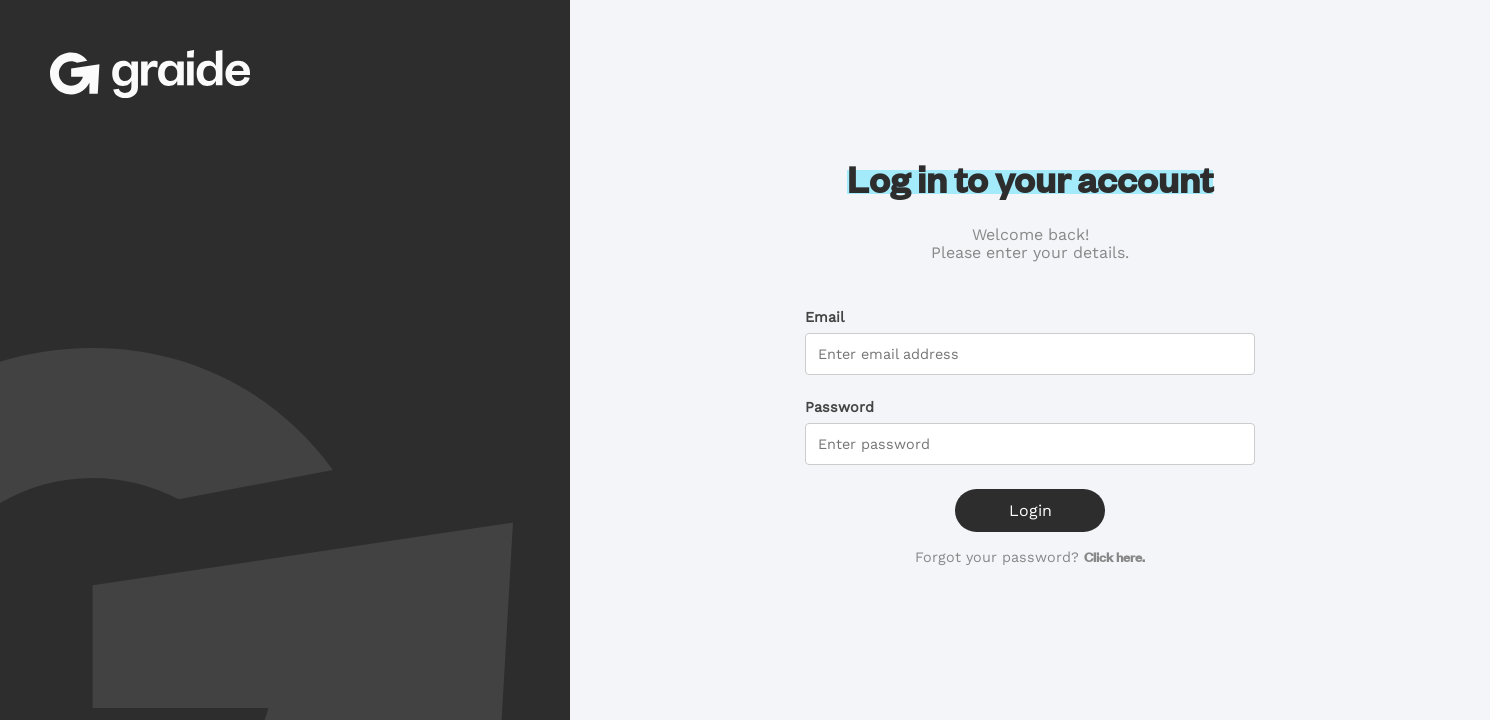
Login (1030, 510)
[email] (1030, 354)
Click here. (1114, 557)
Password (839, 407)
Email (824, 317)
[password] (1030, 444)
